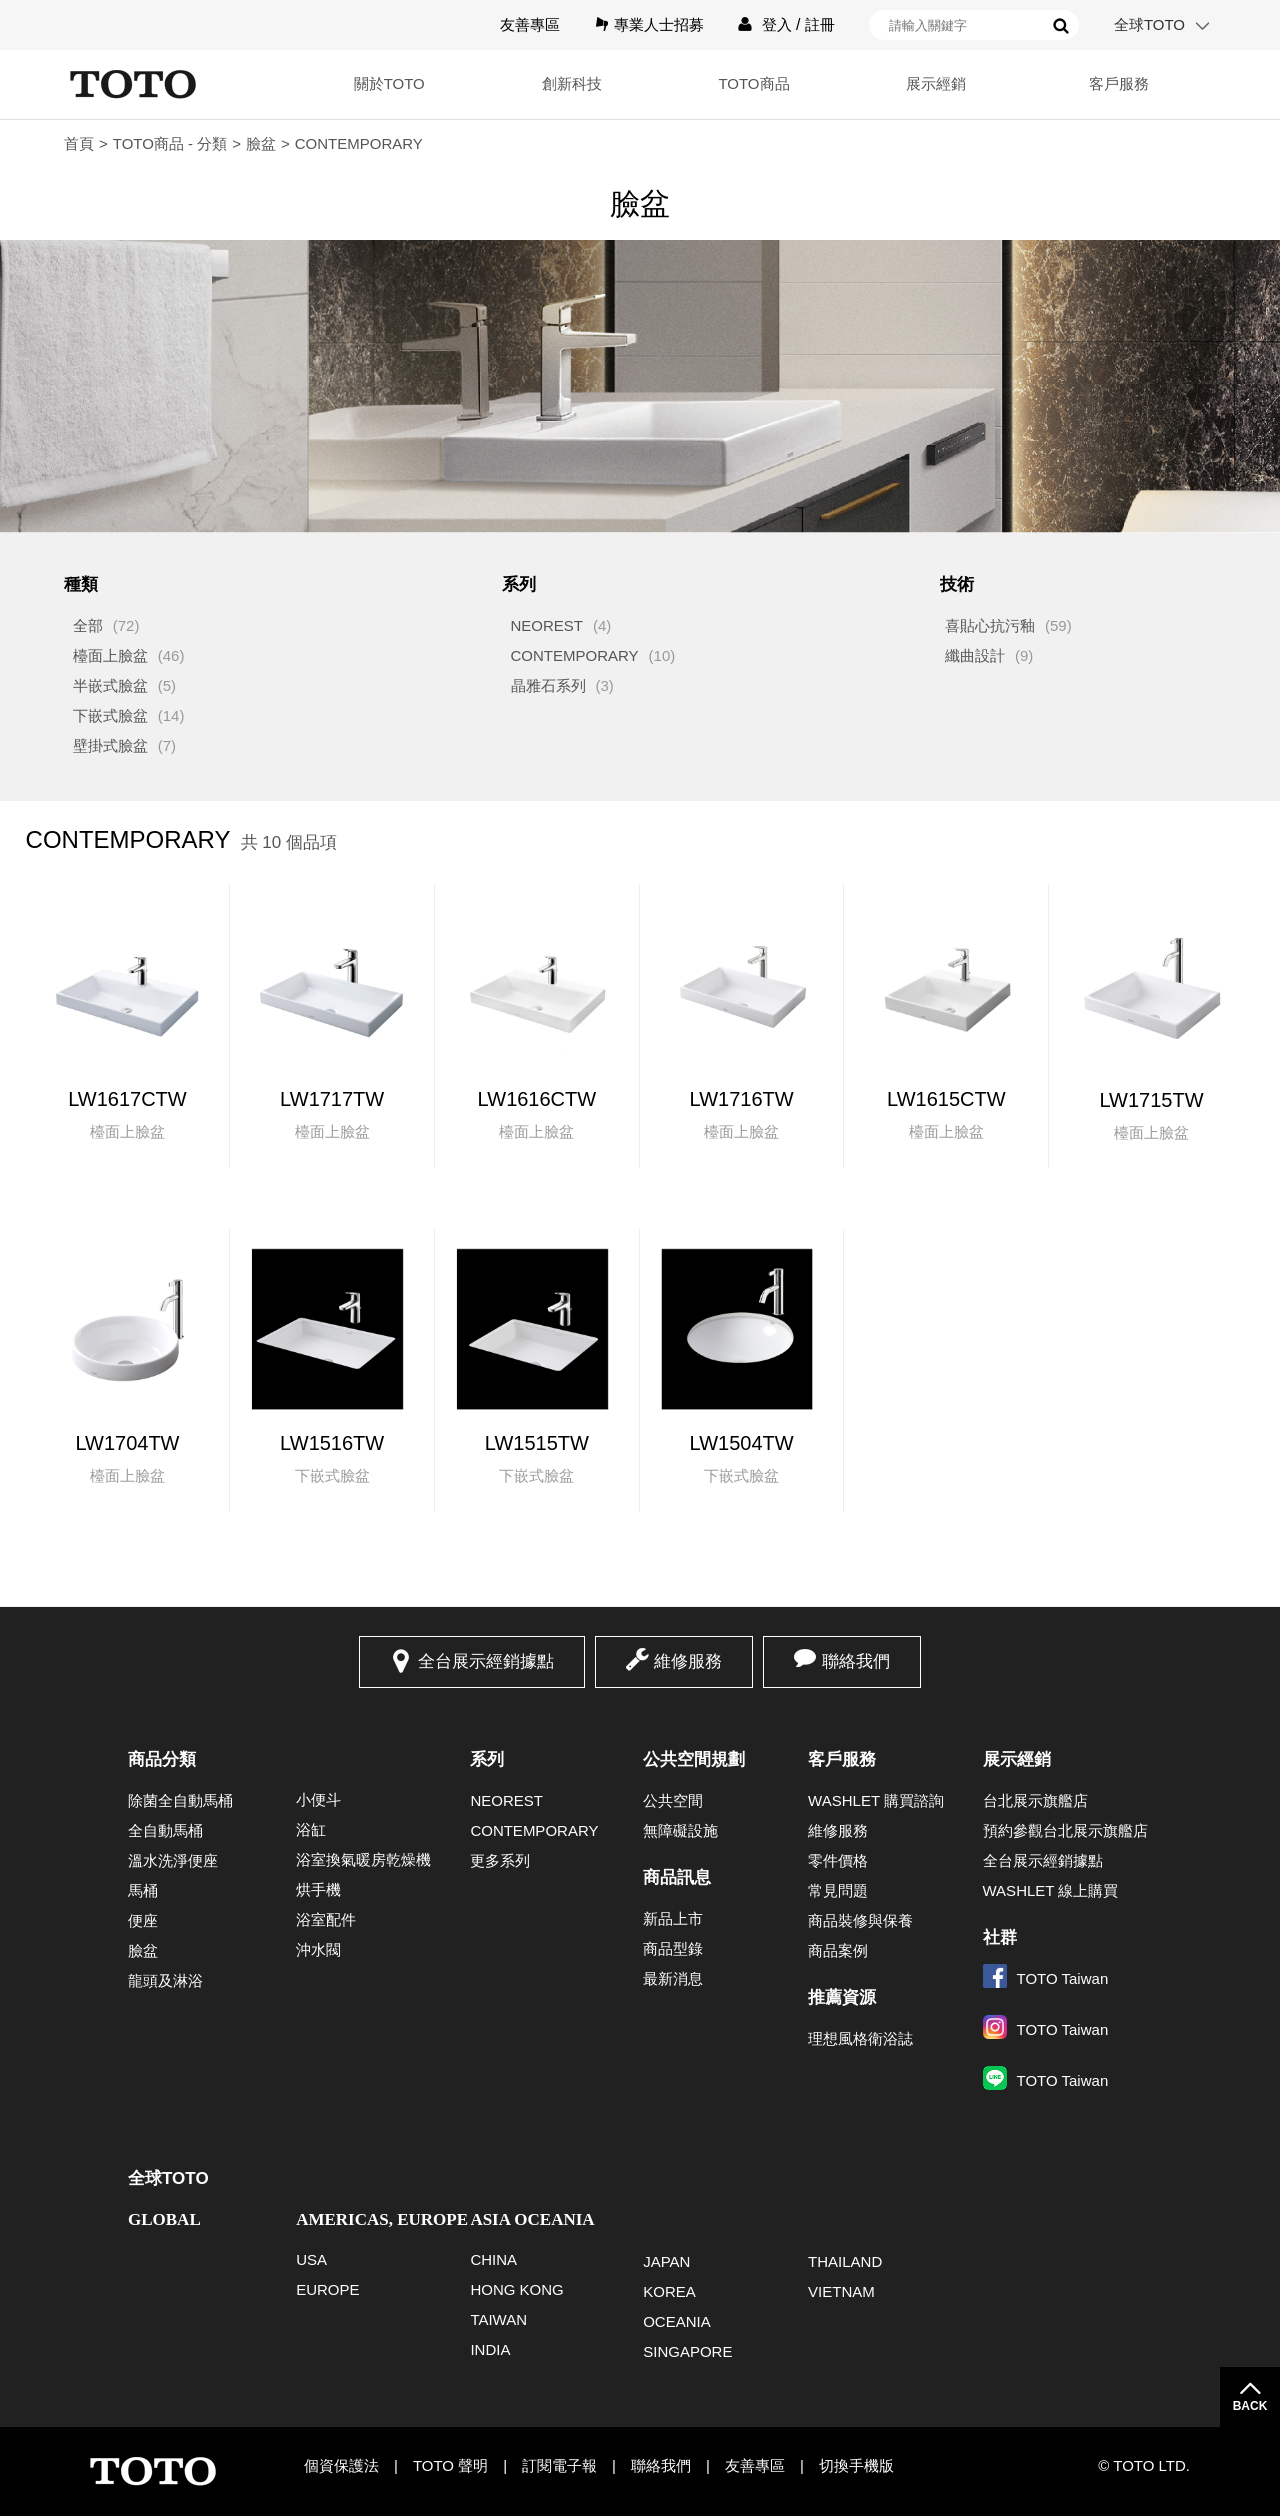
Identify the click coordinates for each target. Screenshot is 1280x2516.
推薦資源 (842, 1997)
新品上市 (673, 1918)
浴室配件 (326, 1919)
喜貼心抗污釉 (990, 625)
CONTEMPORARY (575, 655)
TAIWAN (498, 2319)
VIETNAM (841, 2291)
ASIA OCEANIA (532, 2219)
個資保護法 (341, 2465)
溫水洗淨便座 (173, 1860)
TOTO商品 (753, 83)
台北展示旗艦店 (1035, 1800)
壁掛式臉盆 (110, 745)
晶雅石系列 (548, 685)
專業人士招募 (659, 24)
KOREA (669, 2291)
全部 (88, 625)
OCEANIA (677, 2321)
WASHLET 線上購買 (1051, 1890)
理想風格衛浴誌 (860, 2038)
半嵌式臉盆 (110, 685)
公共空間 (673, 1800)
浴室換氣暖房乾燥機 (363, 1859)
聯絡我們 (856, 1661)
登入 (777, 24)
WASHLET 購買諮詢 (876, 1800)
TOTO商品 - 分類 (170, 143)
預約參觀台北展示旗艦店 (1065, 1830)
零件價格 (838, 1860)
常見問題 (838, 1890)
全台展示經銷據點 (486, 1661)
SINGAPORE (687, 2351)
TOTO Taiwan (1046, 1978)
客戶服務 (1119, 83)
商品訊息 (677, 1877)
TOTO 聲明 (450, 2465)
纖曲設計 (975, 655)
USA (311, 2259)
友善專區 (530, 24)
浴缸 (311, 1829)
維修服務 (688, 1661)
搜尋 (1061, 26)
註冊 (820, 24)
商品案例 (838, 1950)
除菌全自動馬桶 (180, 1800)
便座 (143, 1920)
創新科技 (572, 83)
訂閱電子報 (559, 2465)
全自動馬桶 (165, 1830)
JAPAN (666, 2261)
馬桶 (143, 1890)
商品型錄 (673, 1948)
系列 (487, 1759)
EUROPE (327, 2289)
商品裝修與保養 (860, 1920)
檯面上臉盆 (110, 655)
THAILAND (845, 2261)
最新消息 (673, 1978)
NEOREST (547, 625)
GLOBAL (164, 2219)
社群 (1000, 1937)
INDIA (490, 2349)
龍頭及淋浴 (165, 1980)
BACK (1250, 2406)
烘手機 (318, 1889)
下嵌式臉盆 (110, 715)
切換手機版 (856, 2465)
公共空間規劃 (694, 1759)
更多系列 (500, 1860)
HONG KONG (516, 2289)
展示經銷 (936, 83)
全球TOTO (1149, 24)
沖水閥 (318, 1949)
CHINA (493, 2259)
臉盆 (261, 143)
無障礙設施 (680, 1830)
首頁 (79, 143)
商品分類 (162, 1759)
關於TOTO (389, 83)
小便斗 (318, 1799)
